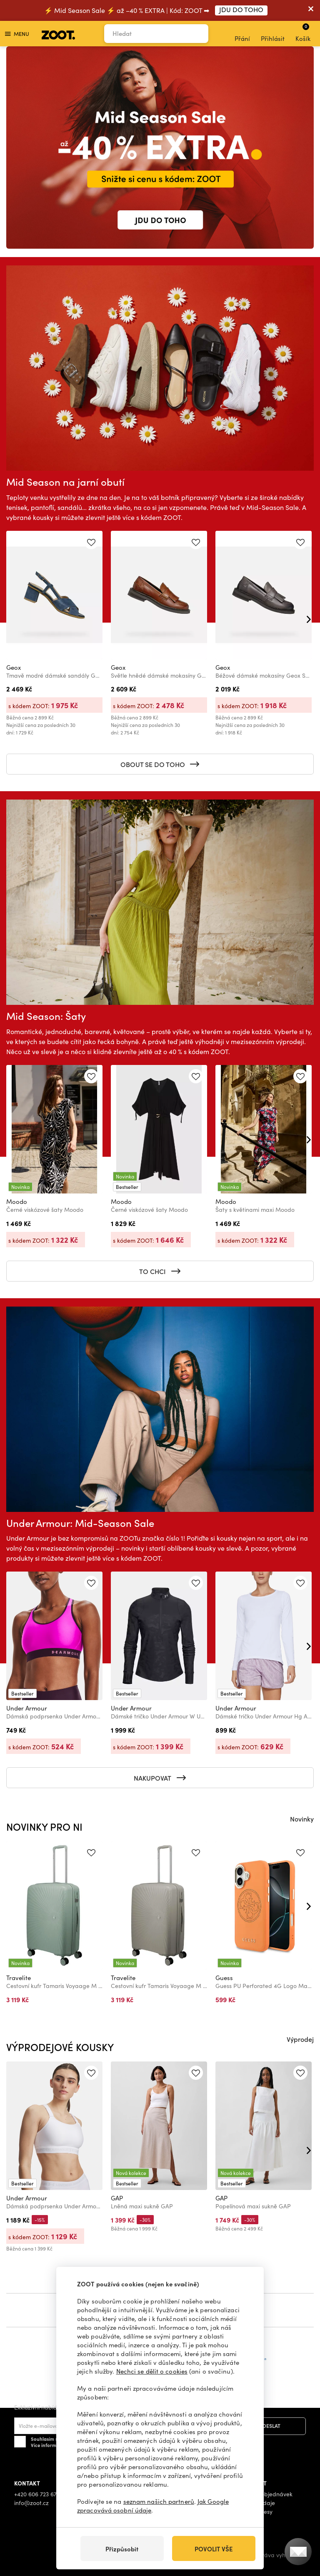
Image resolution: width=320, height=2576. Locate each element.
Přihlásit (273, 34)
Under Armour (26, 1708)
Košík (302, 33)
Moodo (16, 1201)
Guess (224, 1977)
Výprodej (300, 2039)
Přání (242, 34)
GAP (117, 2198)
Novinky (302, 1818)
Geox (13, 667)
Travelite (18, 1977)
